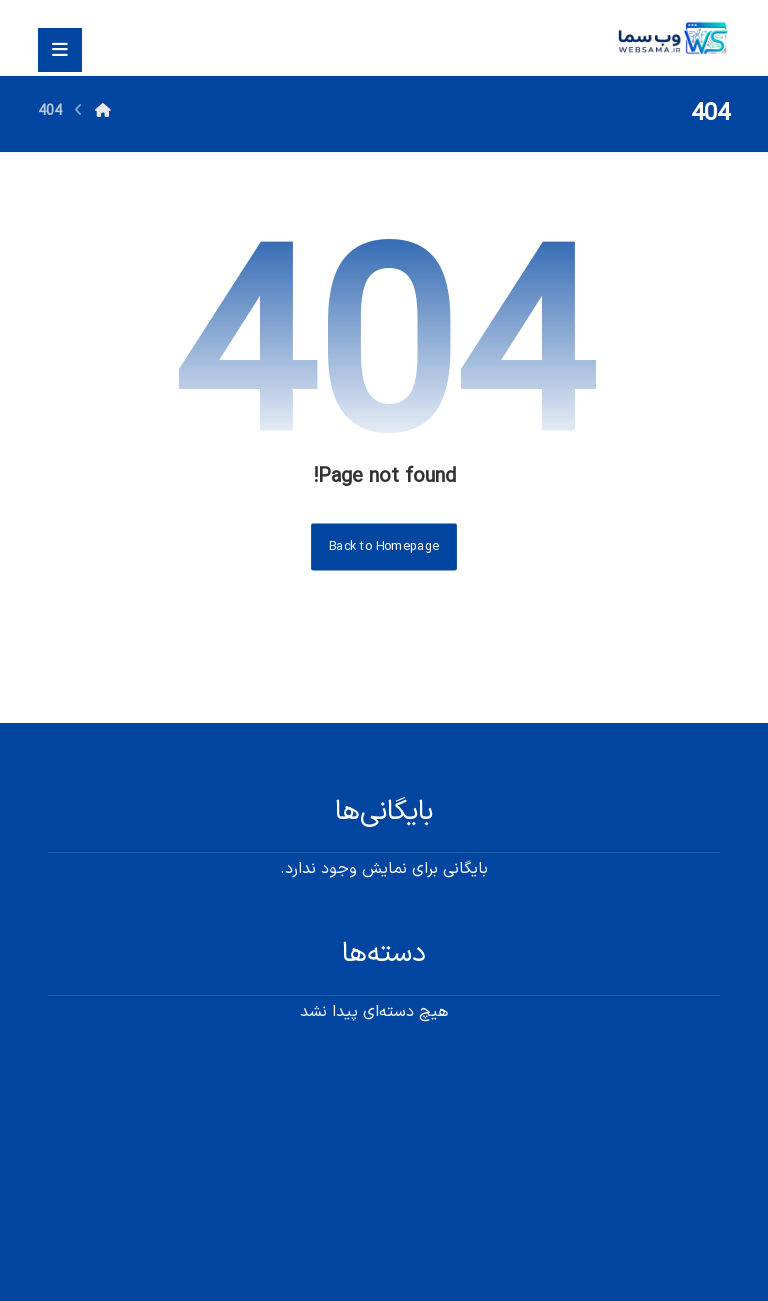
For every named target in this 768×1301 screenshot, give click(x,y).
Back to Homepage (384, 546)
